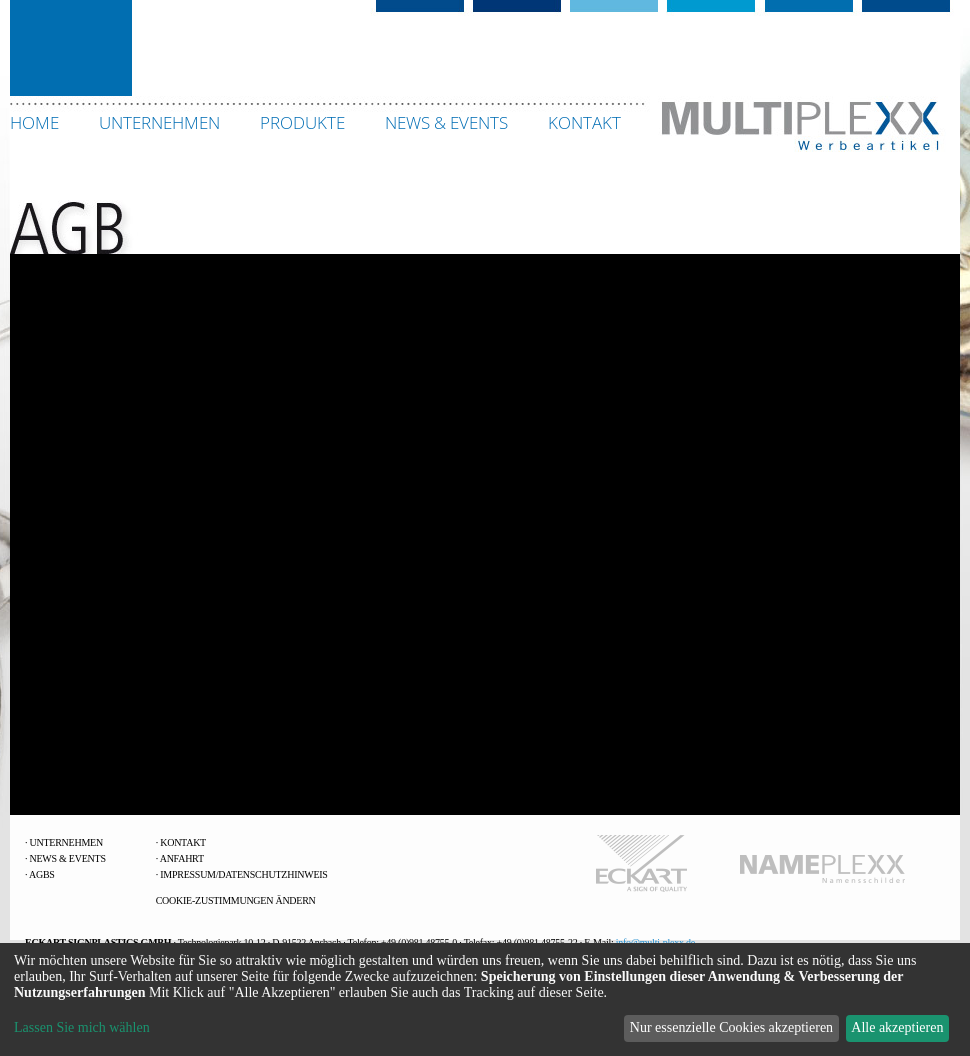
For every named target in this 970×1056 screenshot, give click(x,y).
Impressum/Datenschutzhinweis (243, 874)
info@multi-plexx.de (655, 942)
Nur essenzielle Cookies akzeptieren (731, 1027)
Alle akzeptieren (897, 1027)
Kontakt (183, 842)
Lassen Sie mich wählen (82, 1027)
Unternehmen (66, 842)
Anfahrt (182, 858)
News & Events (68, 858)
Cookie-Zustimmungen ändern (236, 900)
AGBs (42, 874)
